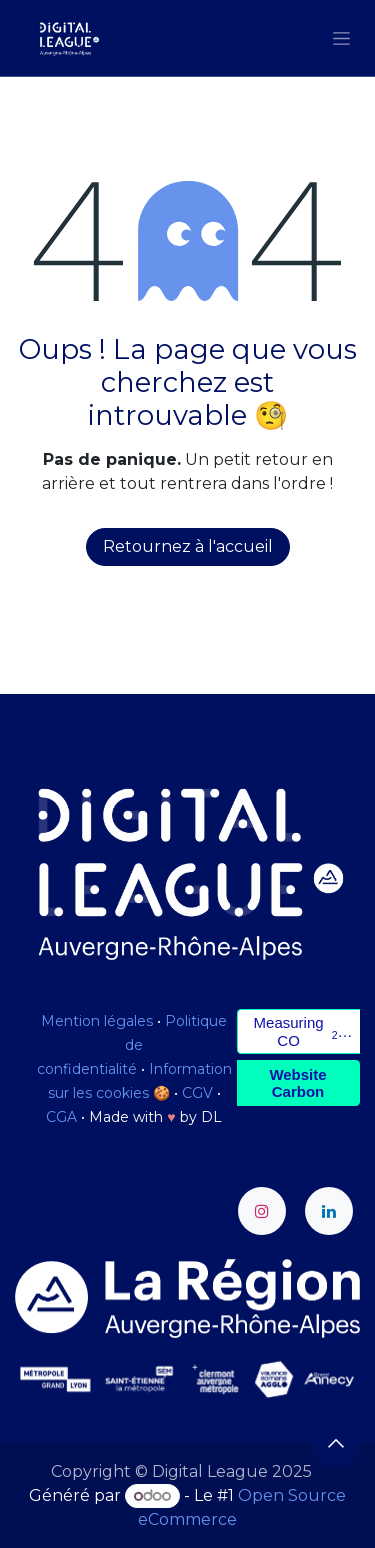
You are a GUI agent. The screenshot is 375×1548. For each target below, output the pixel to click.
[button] (336, 1443)
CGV (197, 1093)
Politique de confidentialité (132, 1045)
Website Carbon (297, 1083)
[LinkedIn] (329, 1211)
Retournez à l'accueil (188, 546)
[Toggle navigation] (341, 38)
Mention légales (97, 1021)
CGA (61, 1117)
